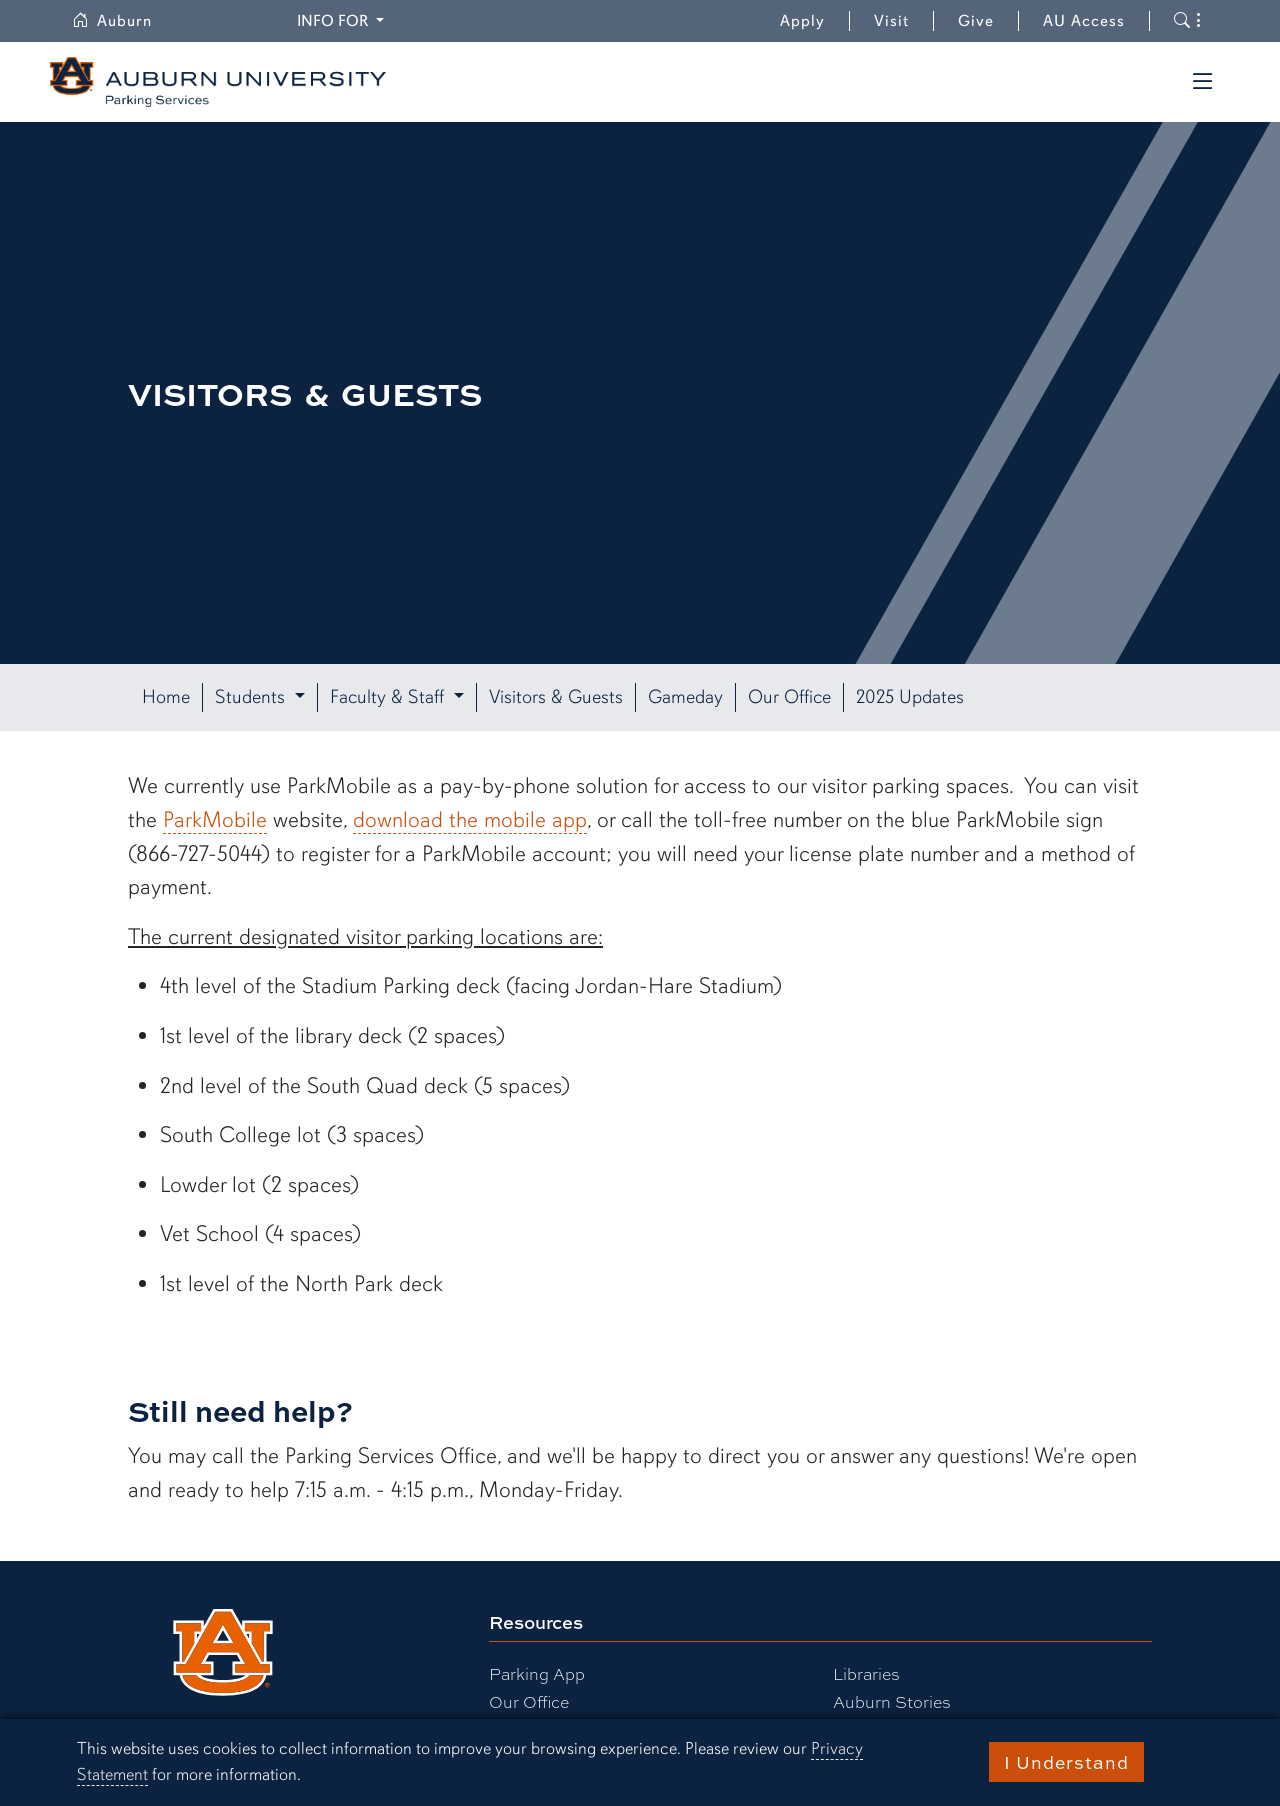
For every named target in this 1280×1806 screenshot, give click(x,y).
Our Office (789, 697)
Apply (802, 21)
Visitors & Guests (556, 697)
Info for (343, 19)
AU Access (1084, 21)
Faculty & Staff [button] (389, 697)
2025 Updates (910, 697)
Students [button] (252, 697)
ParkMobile (215, 819)
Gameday (685, 697)
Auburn (124, 21)
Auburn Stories (892, 1701)
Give (988, 21)
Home (166, 697)
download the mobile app (470, 819)
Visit (891, 21)
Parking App (537, 1673)
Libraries (866, 1673)
